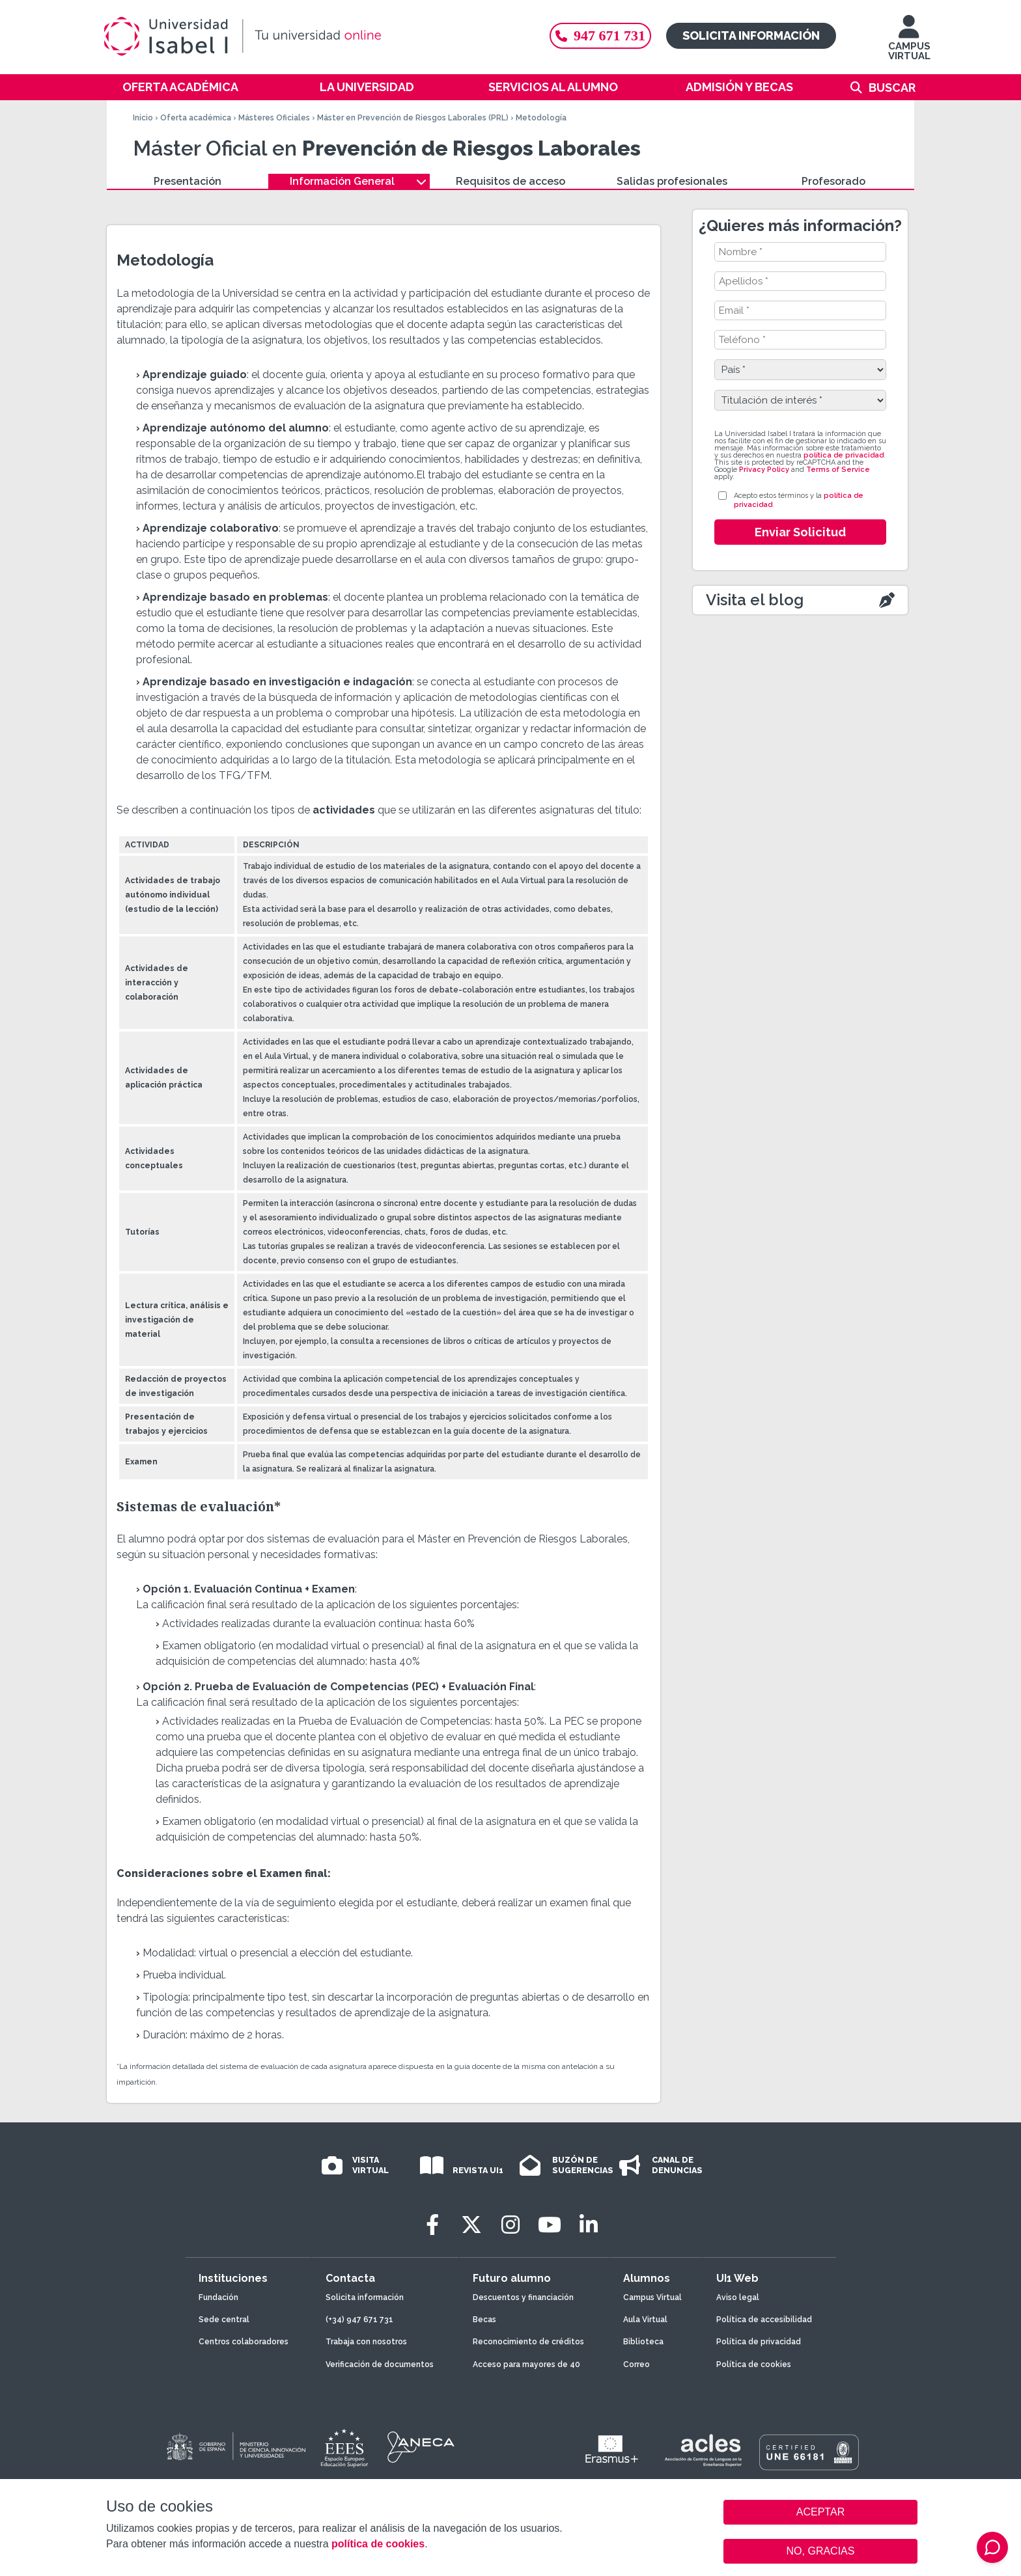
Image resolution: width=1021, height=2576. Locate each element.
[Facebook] (432, 2225)
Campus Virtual (652, 2297)
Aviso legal (737, 2297)
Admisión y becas (739, 87)
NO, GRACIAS (821, 2550)
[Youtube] (549, 2225)
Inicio (143, 117)
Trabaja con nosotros (366, 2341)
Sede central (224, 2319)
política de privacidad (844, 455)
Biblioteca (643, 2341)
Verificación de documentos (380, 2364)
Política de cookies (753, 2364)
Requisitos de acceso (510, 181)
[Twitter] (471, 2225)
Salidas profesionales (672, 181)
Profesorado (833, 181)
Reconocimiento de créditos (528, 2341)
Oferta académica (180, 87)
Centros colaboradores (243, 2341)
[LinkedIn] (589, 2225)
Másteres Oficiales (274, 117)
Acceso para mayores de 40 (526, 2364)
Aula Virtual (645, 2319)
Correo (636, 2364)
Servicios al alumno (553, 87)
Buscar (892, 87)
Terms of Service (838, 469)
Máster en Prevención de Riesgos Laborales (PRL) (413, 117)
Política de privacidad (758, 2341)
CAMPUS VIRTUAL (909, 44)
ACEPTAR (820, 2512)
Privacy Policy (764, 469)
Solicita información (751, 35)
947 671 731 (600, 35)
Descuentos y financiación (523, 2297)
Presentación (187, 181)
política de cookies (378, 2543)
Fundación (218, 2297)
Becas (484, 2319)
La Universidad (367, 87)
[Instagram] (510, 2225)
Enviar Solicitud (800, 532)
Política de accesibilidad (764, 2319)
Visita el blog (755, 599)
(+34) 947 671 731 (359, 2319)
